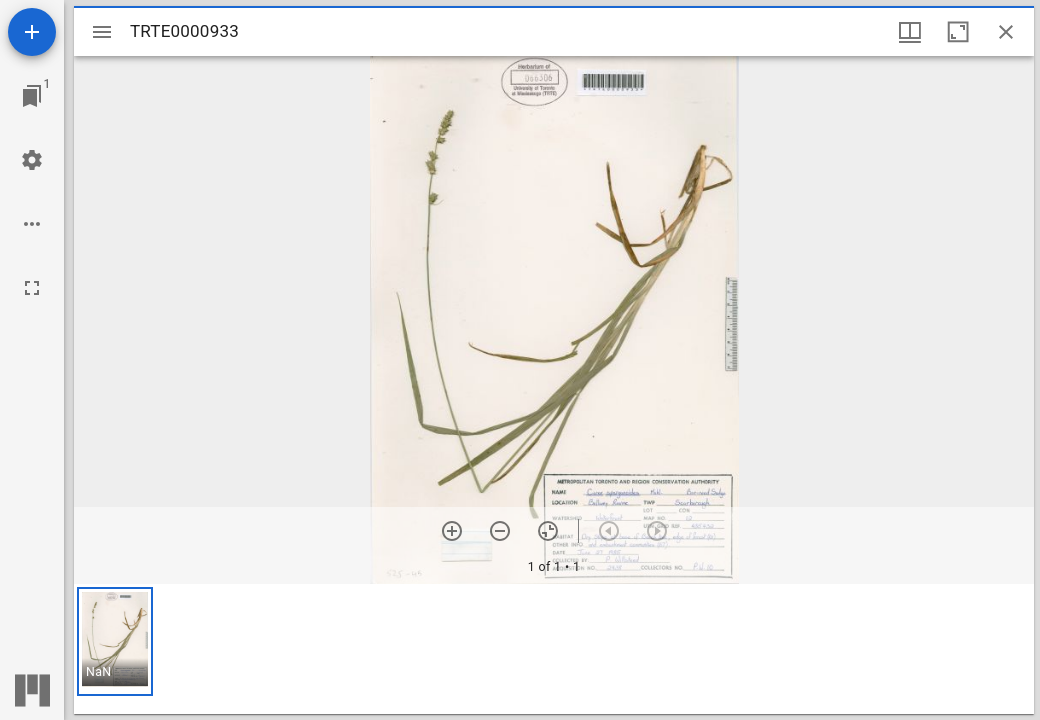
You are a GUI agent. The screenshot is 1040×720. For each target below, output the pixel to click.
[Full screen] (32, 288)
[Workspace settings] (32, 160)
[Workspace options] (32, 224)
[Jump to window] (32, 96)
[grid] (554, 649)
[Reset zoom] (548, 531)
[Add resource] (32, 32)
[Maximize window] (958, 32)
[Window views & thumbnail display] (910, 32)
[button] (115, 641)
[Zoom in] (452, 531)
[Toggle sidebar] (102, 32)
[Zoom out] (500, 531)
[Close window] (1006, 32)
